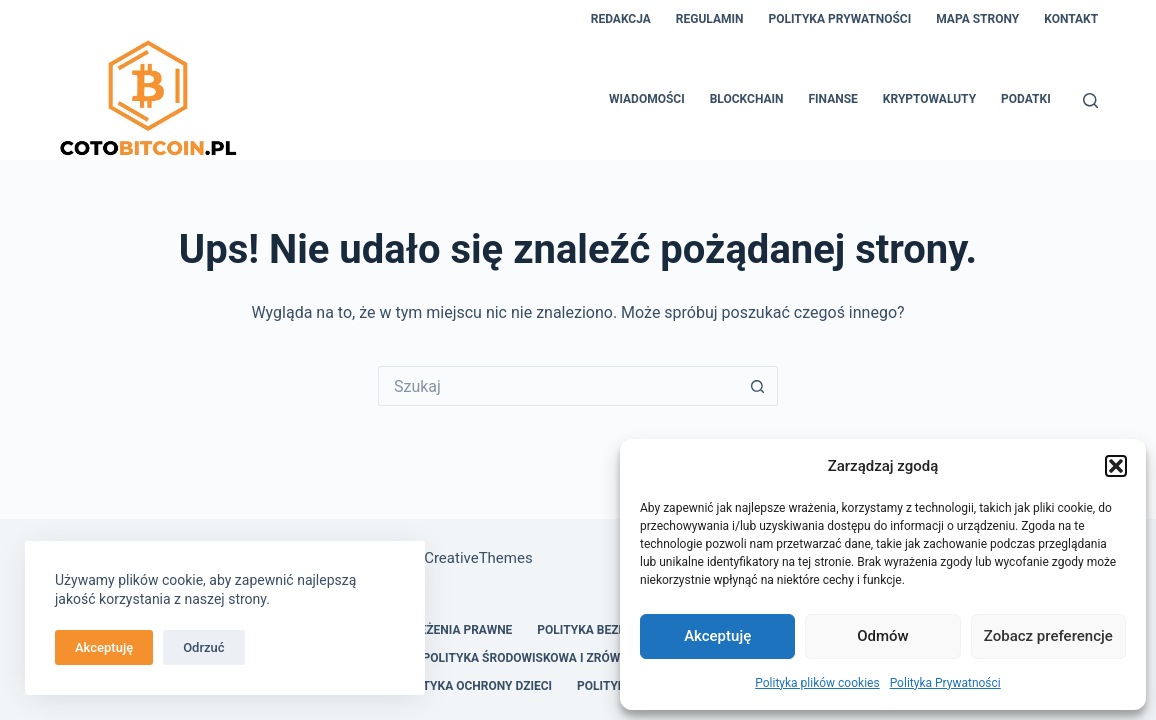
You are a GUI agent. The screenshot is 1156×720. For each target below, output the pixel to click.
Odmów (883, 636)
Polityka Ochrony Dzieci (474, 686)
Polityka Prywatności (945, 683)
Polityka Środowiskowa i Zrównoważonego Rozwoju (592, 658)
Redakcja (621, 19)
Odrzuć (203, 647)
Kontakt (1071, 19)
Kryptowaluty (929, 99)
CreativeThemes (478, 558)
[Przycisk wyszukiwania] (758, 386)
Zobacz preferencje (1048, 636)
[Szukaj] (1090, 100)
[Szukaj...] (558, 386)
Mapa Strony (977, 19)
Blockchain (747, 99)
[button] (1116, 466)
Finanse (833, 99)
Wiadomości (647, 99)
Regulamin (710, 19)
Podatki (1026, 99)
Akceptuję (717, 636)
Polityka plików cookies (817, 683)
